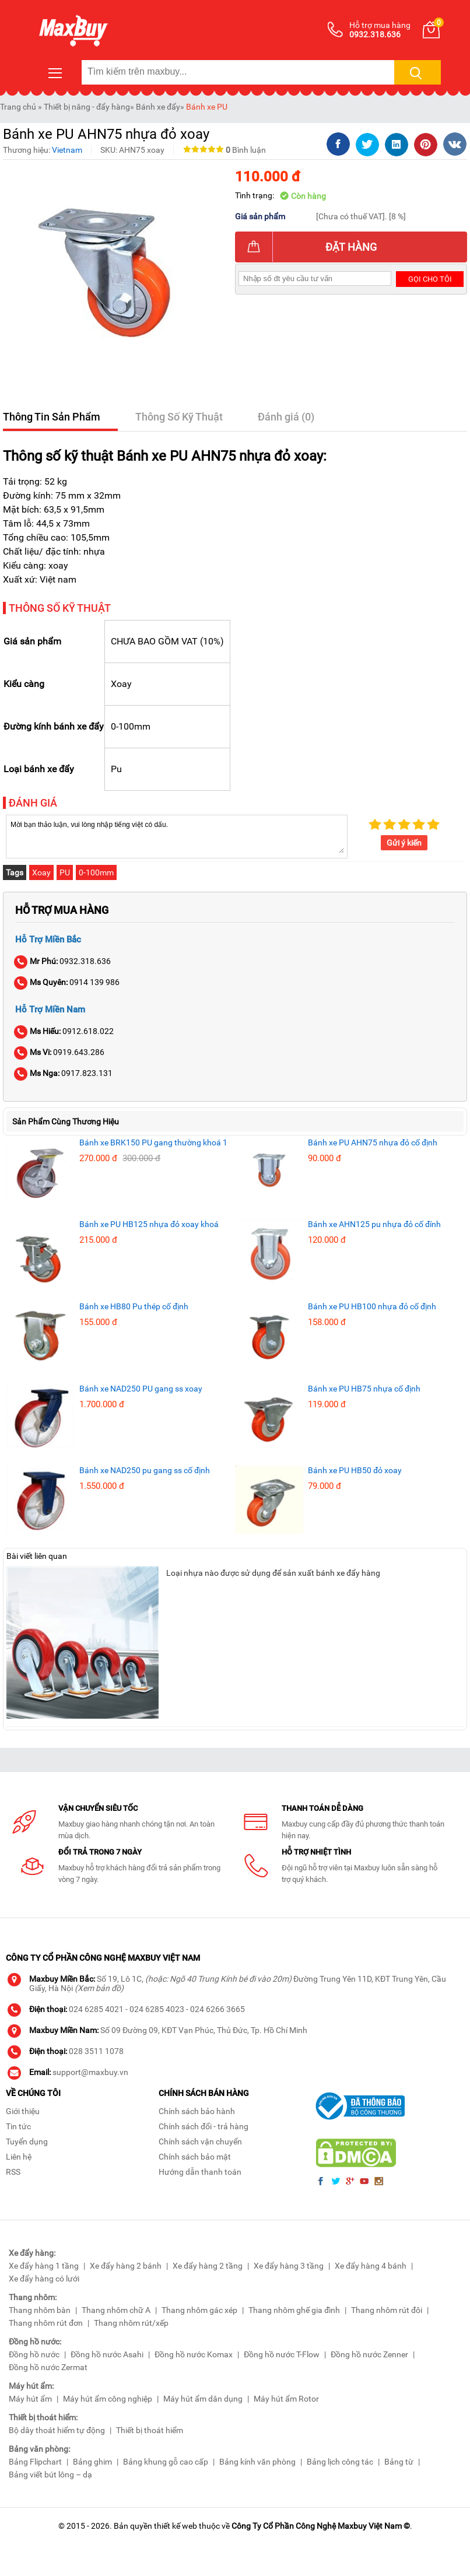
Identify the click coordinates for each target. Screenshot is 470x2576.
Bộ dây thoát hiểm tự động (57, 2430)
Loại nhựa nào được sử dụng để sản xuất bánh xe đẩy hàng (273, 1573)
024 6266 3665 (217, 2009)
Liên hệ (18, 2156)
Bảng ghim (92, 2461)
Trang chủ (18, 106)
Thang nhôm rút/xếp (131, 2323)
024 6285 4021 (96, 2009)
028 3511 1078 (96, 2051)
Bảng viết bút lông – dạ (50, 2474)
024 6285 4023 (156, 2009)
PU (64, 872)
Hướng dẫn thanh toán (200, 2172)
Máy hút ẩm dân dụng (203, 2398)
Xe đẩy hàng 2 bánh (126, 2265)
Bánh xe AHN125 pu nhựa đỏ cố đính (374, 1224)
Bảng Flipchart (35, 2461)
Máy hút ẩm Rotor (286, 2398)
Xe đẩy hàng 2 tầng (208, 2265)
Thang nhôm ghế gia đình (294, 2310)
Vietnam (67, 150)
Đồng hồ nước (34, 2354)
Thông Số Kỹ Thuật (179, 417)
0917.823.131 (64, 1073)
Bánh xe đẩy (158, 106)
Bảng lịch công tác (340, 2461)
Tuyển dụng (27, 2141)
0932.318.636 (63, 961)
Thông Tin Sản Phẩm (51, 417)
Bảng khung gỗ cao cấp (165, 2461)
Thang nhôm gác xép (199, 2310)
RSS (13, 2172)
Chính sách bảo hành (197, 2111)
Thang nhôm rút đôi (386, 2310)
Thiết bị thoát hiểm (149, 2430)
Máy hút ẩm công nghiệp (107, 2398)
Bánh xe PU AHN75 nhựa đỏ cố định (372, 1142)
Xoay (41, 872)
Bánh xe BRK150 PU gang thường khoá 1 (153, 1142)
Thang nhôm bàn (40, 2310)
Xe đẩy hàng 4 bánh (370, 2265)
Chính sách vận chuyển (200, 2141)
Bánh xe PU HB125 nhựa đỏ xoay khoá (149, 1224)
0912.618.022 (64, 1031)
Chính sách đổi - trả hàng (203, 2126)
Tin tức (18, 2126)
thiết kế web (175, 2526)
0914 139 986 (67, 982)
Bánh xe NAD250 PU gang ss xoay (140, 1388)
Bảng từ (398, 2461)
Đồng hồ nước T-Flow (282, 2354)
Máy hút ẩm (30, 2398)
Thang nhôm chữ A (116, 2310)
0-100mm (96, 872)
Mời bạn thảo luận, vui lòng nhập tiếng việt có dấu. (176, 835)
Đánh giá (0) (286, 417)
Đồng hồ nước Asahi (107, 2354)
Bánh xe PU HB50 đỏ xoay (355, 1470)
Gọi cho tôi (430, 279)
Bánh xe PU (206, 106)
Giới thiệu (23, 2111)
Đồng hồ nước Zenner (369, 2354)
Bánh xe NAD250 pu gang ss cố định (144, 1470)
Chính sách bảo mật (195, 2156)
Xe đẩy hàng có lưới (44, 2278)
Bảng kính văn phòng (257, 2461)
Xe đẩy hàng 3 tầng (289, 2265)
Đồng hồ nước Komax (194, 2354)
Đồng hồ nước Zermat (48, 2367)
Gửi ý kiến (404, 842)
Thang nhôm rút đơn (46, 2323)
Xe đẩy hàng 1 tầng (44, 2265)
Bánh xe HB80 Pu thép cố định (133, 1306)
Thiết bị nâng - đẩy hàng (87, 106)
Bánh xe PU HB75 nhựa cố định (364, 1388)
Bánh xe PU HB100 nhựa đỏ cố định (372, 1306)
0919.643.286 (59, 1052)
